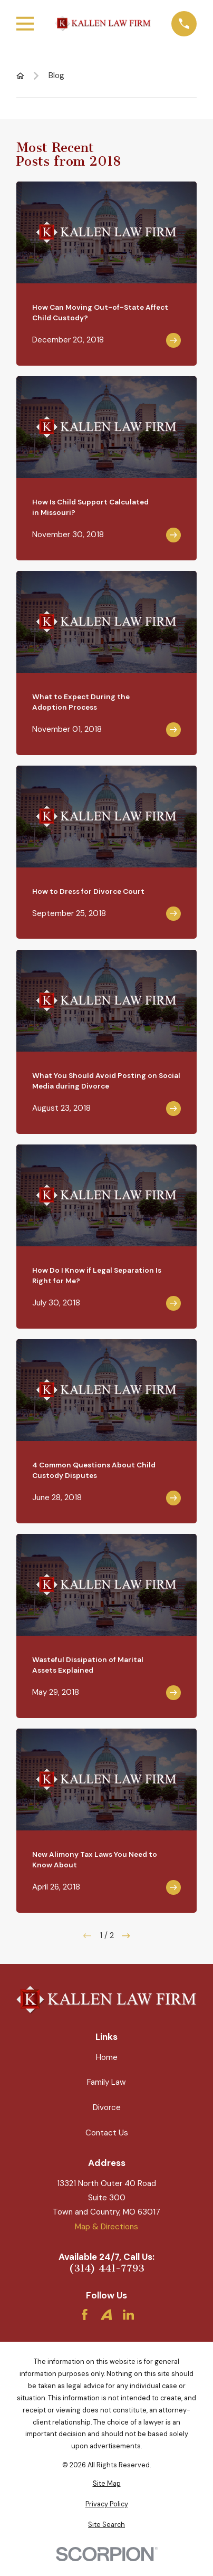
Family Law (106, 2082)
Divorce (107, 2107)
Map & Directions (106, 2226)
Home (107, 2057)
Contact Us (106, 2132)
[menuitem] (106, 2484)
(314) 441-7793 (106, 2268)
